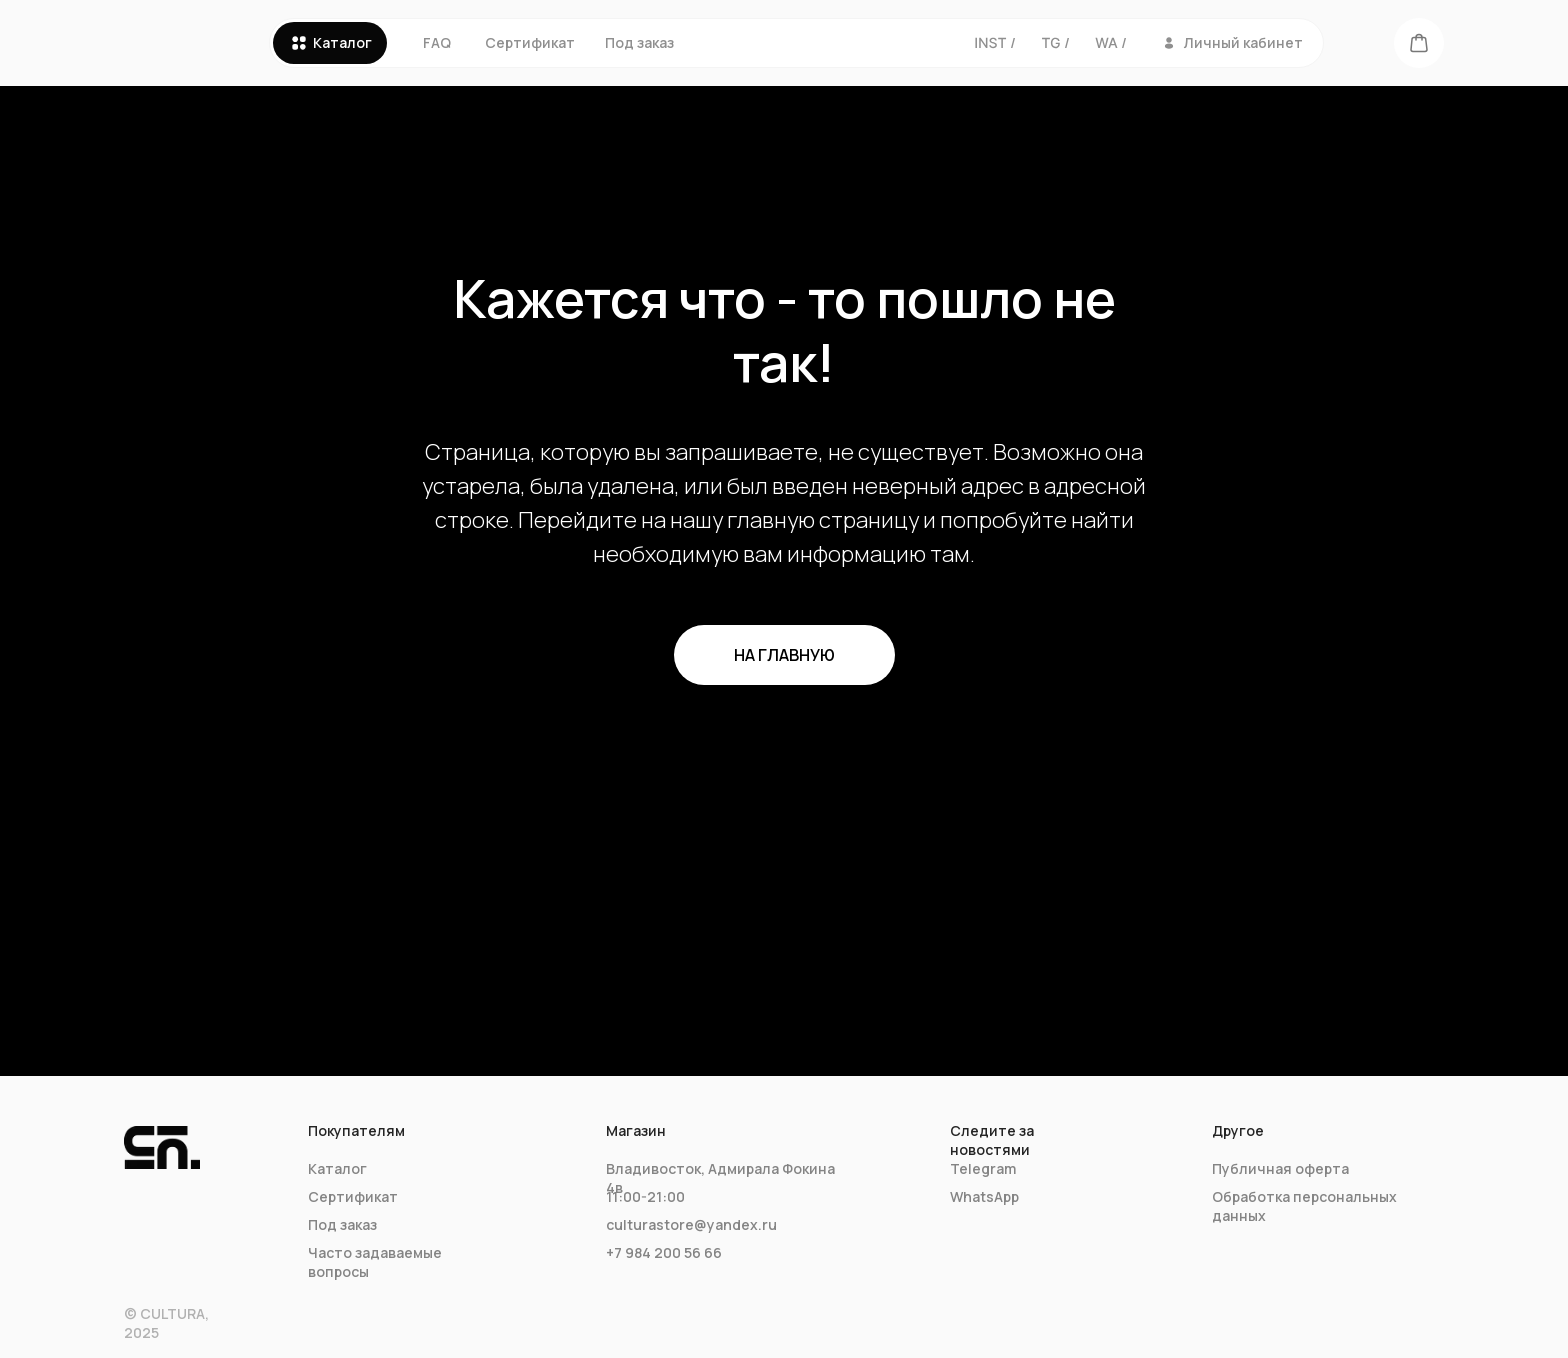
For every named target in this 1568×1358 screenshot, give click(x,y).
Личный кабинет (1243, 42)
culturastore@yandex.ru (691, 1224)
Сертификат (530, 42)
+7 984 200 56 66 (664, 1252)
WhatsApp (984, 1196)
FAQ (437, 42)
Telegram (983, 1168)
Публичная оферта (1280, 1168)
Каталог (342, 42)
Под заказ (639, 42)
